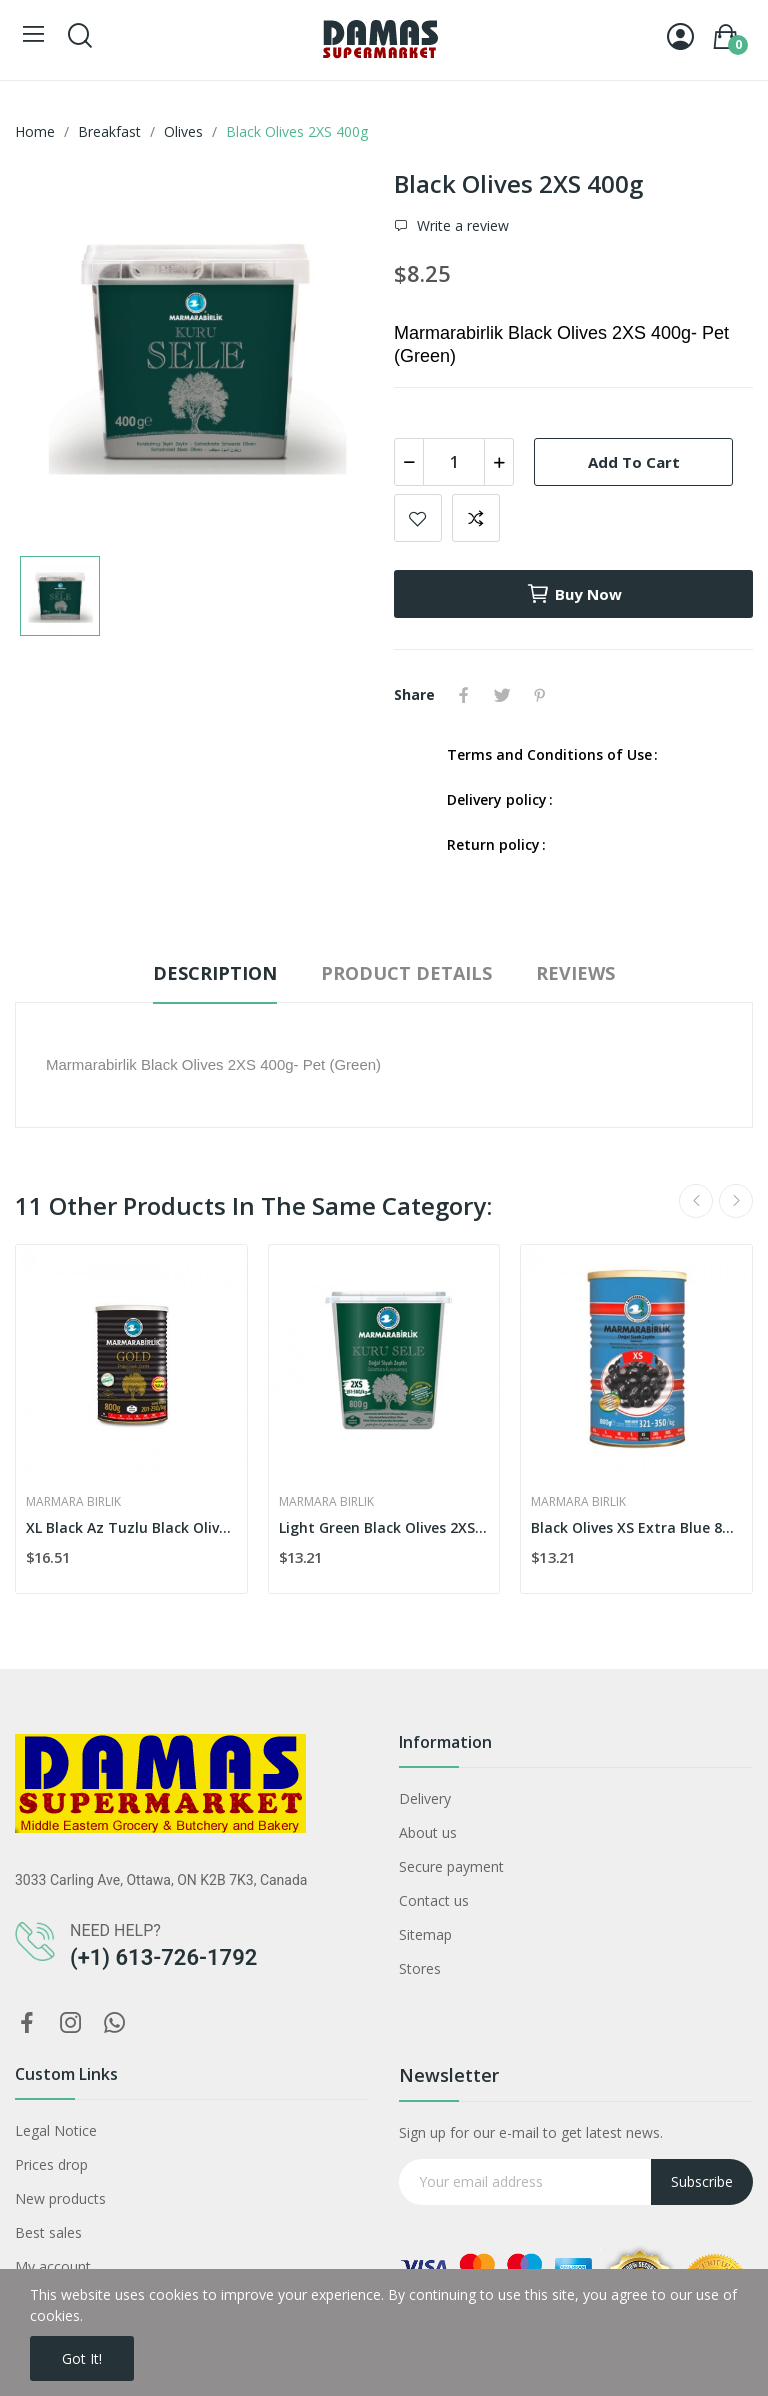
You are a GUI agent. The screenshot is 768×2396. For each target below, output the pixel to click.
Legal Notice (56, 2130)
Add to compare (476, 518)
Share (464, 695)
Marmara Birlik (73, 1502)
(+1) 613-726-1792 (163, 1957)
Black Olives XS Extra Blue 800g (636, 1527)
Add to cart (634, 462)
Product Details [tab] (406, 973)
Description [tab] (215, 973)
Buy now (574, 594)
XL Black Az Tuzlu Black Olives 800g (131, 1527)
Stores (420, 1968)
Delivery (425, 1798)
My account (53, 2266)
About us (428, 1832)
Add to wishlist (418, 518)
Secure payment (451, 1866)
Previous (696, 1201)
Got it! (82, 2358)
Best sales (48, 2232)
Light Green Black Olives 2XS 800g (384, 1527)
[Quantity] (454, 462)
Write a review (461, 225)
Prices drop (51, 2164)
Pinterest (540, 695)
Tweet (502, 695)
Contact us (434, 1900)
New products (60, 2198)
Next (736, 1201)
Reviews (575, 973)
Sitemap (425, 1934)
